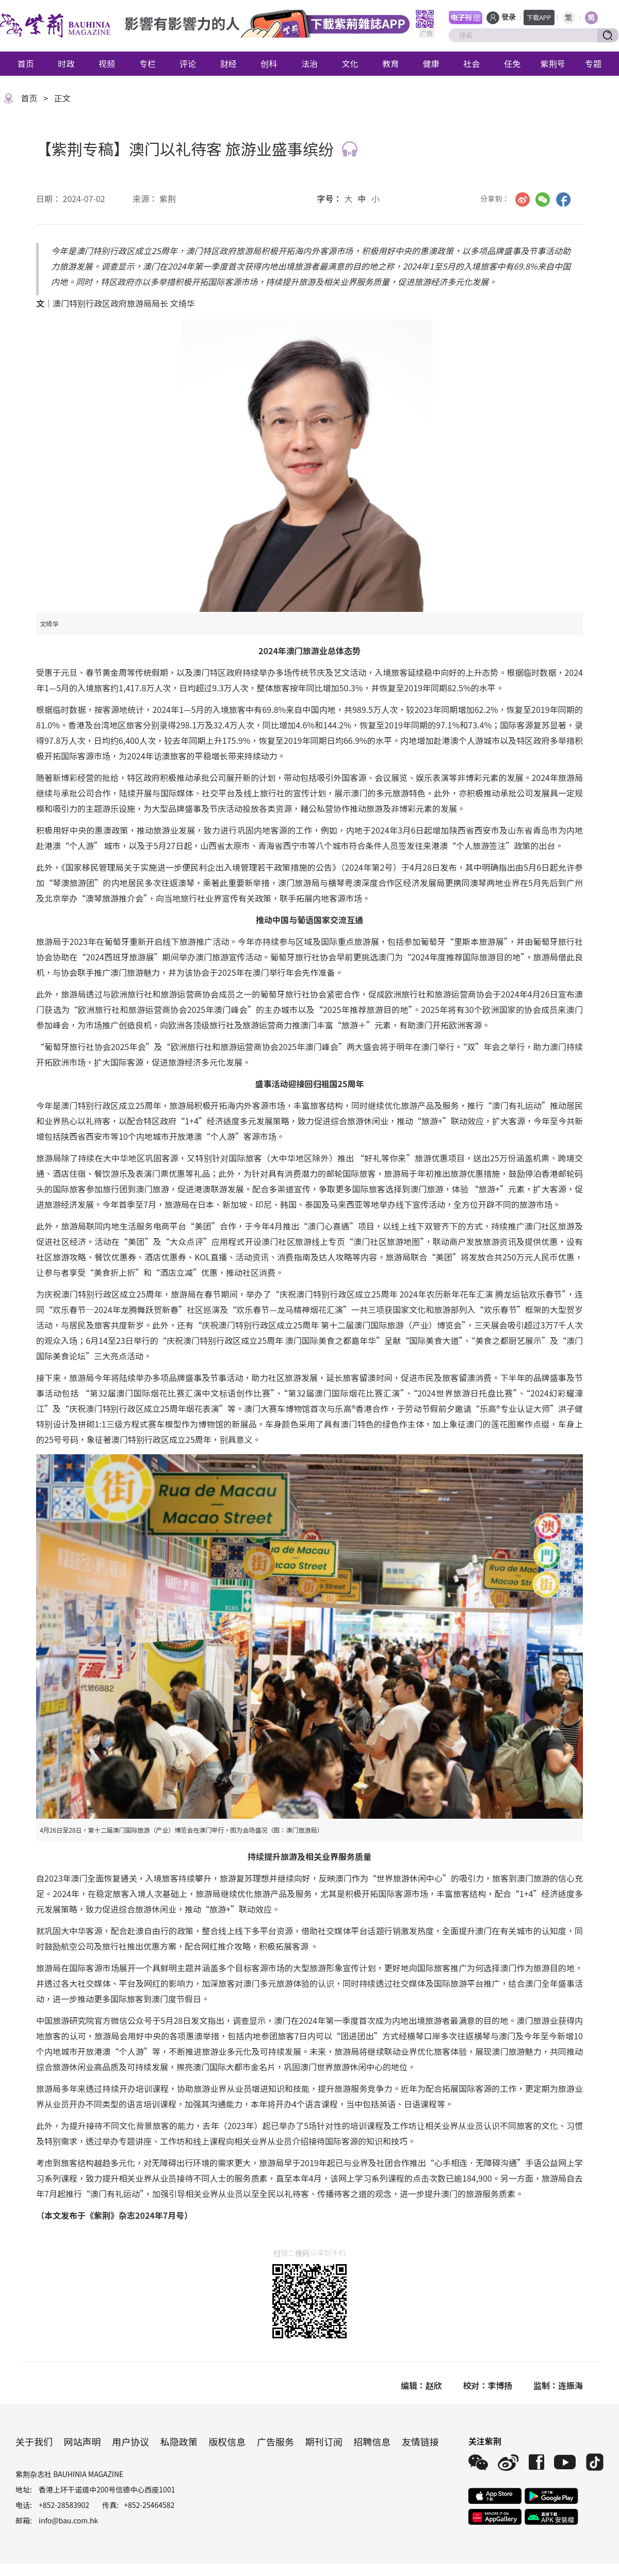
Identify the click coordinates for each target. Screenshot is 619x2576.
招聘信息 (371, 2441)
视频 (107, 63)
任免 (512, 63)
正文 (62, 98)
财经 (228, 63)
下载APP (539, 17)
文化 (350, 63)
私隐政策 (179, 2441)
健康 (431, 63)
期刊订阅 (324, 2441)
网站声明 (82, 2441)
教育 (390, 63)
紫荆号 (553, 63)
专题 (593, 63)
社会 (471, 63)
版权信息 (227, 2441)
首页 (26, 63)
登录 (508, 17)
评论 (188, 63)
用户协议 (130, 2441)
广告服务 (275, 2441)
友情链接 (420, 2441)
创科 (268, 63)
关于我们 (34, 2441)
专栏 (147, 63)
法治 (309, 63)
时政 (66, 63)
